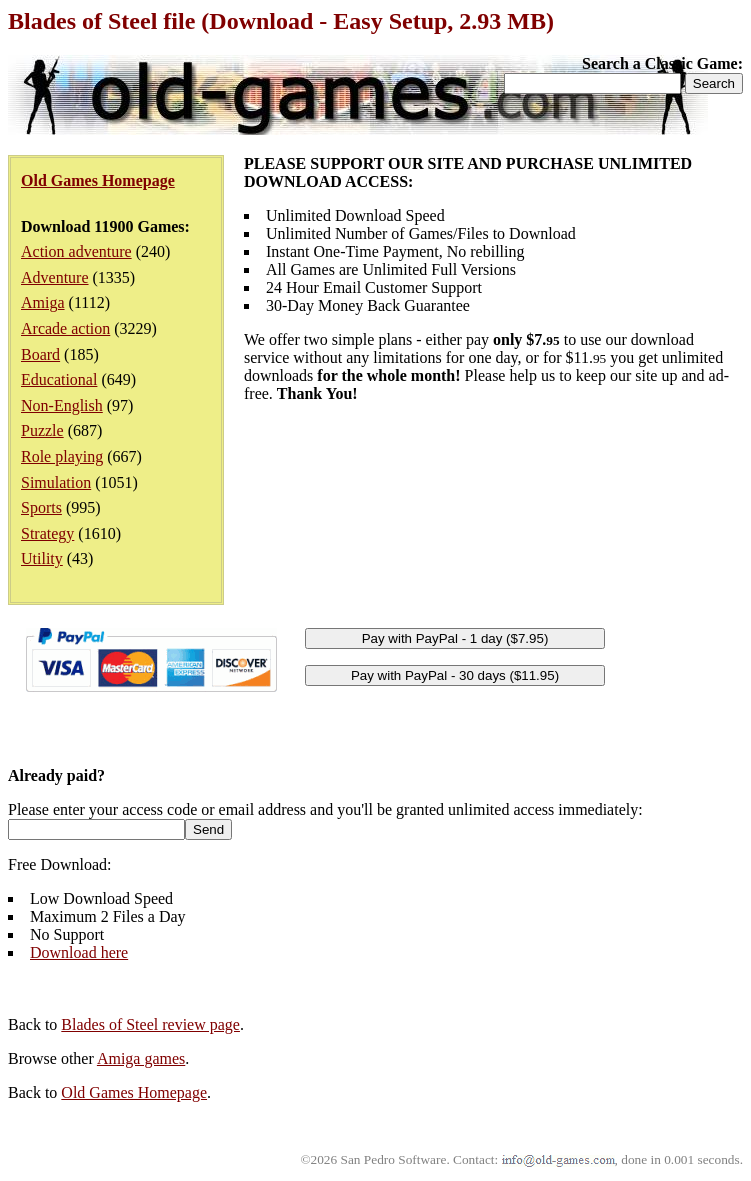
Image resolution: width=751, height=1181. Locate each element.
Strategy (47, 533)
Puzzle (42, 430)
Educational (59, 379)
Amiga (43, 302)
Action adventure (76, 251)
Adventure (55, 277)
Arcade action (65, 328)
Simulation (56, 482)
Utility (42, 558)
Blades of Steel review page (150, 1024)
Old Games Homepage (134, 1092)
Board (40, 354)
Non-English (62, 405)
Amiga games (141, 1058)
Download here (79, 952)
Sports (41, 507)
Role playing (62, 456)
